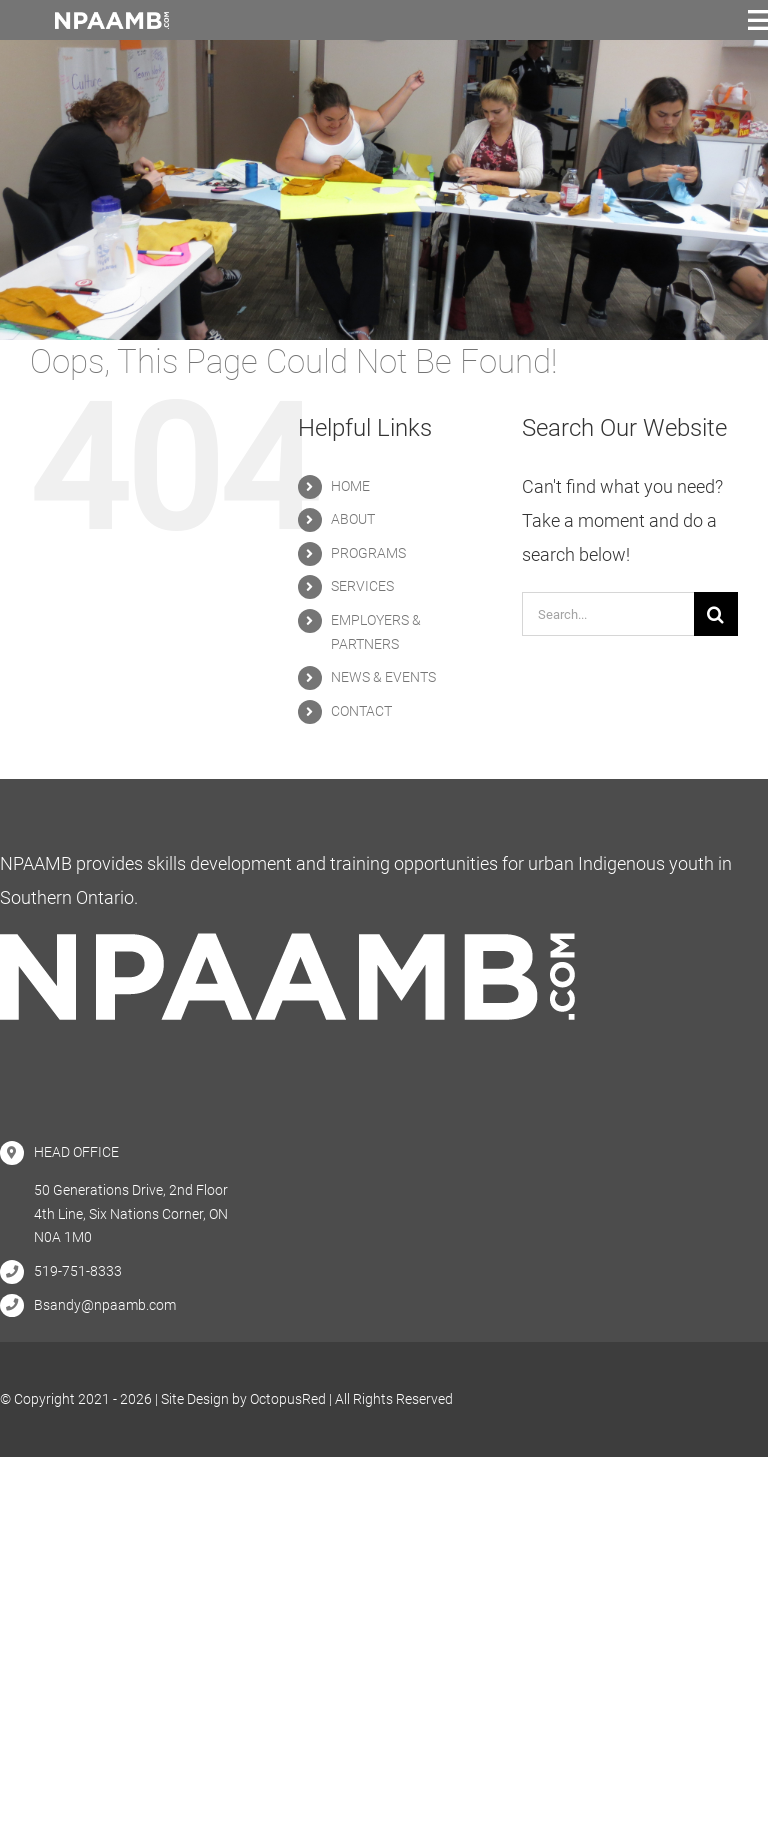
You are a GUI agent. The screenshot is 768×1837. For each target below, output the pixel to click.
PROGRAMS (368, 553)
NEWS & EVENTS (383, 677)
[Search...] (608, 614)
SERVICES (362, 586)
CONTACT (361, 711)
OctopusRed (288, 1399)
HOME (350, 486)
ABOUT (353, 519)
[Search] (716, 614)
